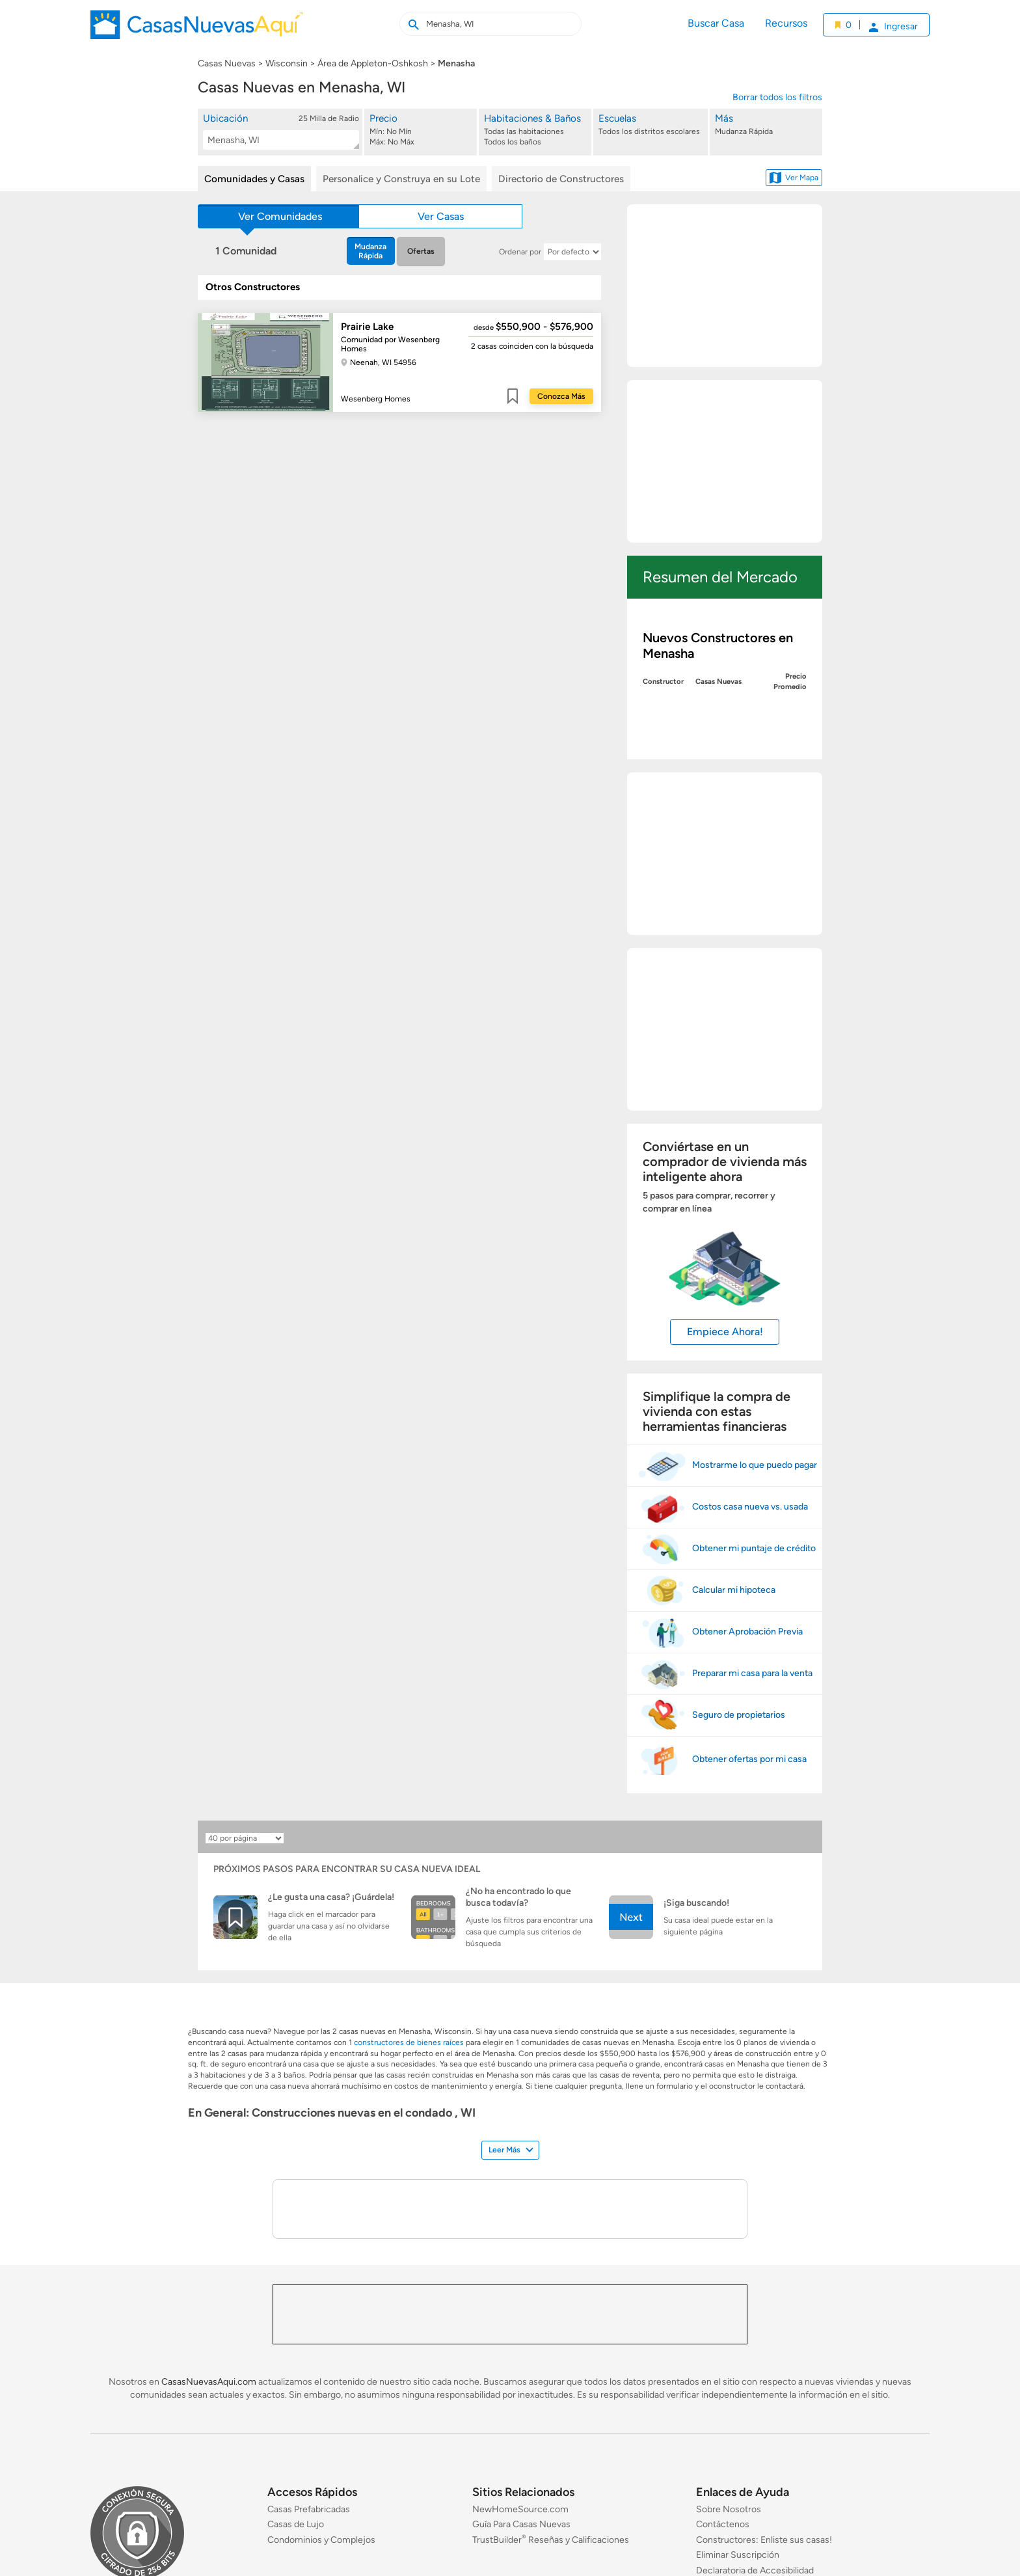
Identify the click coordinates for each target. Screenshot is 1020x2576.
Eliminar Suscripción (737, 2554)
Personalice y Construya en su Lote (401, 179)
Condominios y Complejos (321, 2539)
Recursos (786, 23)
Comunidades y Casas (254, 179)
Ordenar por (520, 251)
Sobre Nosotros (728, 2509)
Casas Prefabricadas (308, 2509)
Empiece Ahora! (725, 1331)
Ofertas (421, 251)
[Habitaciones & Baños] (536, 130)
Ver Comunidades (280, 216)
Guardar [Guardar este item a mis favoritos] (512, 396)
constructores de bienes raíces (409, 2042)
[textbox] (278, 140)
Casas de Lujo (295, 2524)
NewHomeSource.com (520, 2509)
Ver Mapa (794, 177)
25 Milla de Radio (329, 118)
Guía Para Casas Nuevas (521, 2524)
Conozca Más (561, 396)
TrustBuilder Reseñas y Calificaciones (550, 2539)
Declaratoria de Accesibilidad (755, 2569)
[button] (281, 131)
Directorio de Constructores (561, 179)
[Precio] (421, 130)
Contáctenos (722, 2524)
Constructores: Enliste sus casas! (764, 2539)
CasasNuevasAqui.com (208, 2381)
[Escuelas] (650, 130)
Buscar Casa (716, 23)
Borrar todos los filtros (777, 97)
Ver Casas (441, 216)
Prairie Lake (367, 326)
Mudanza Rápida (370, 251)
